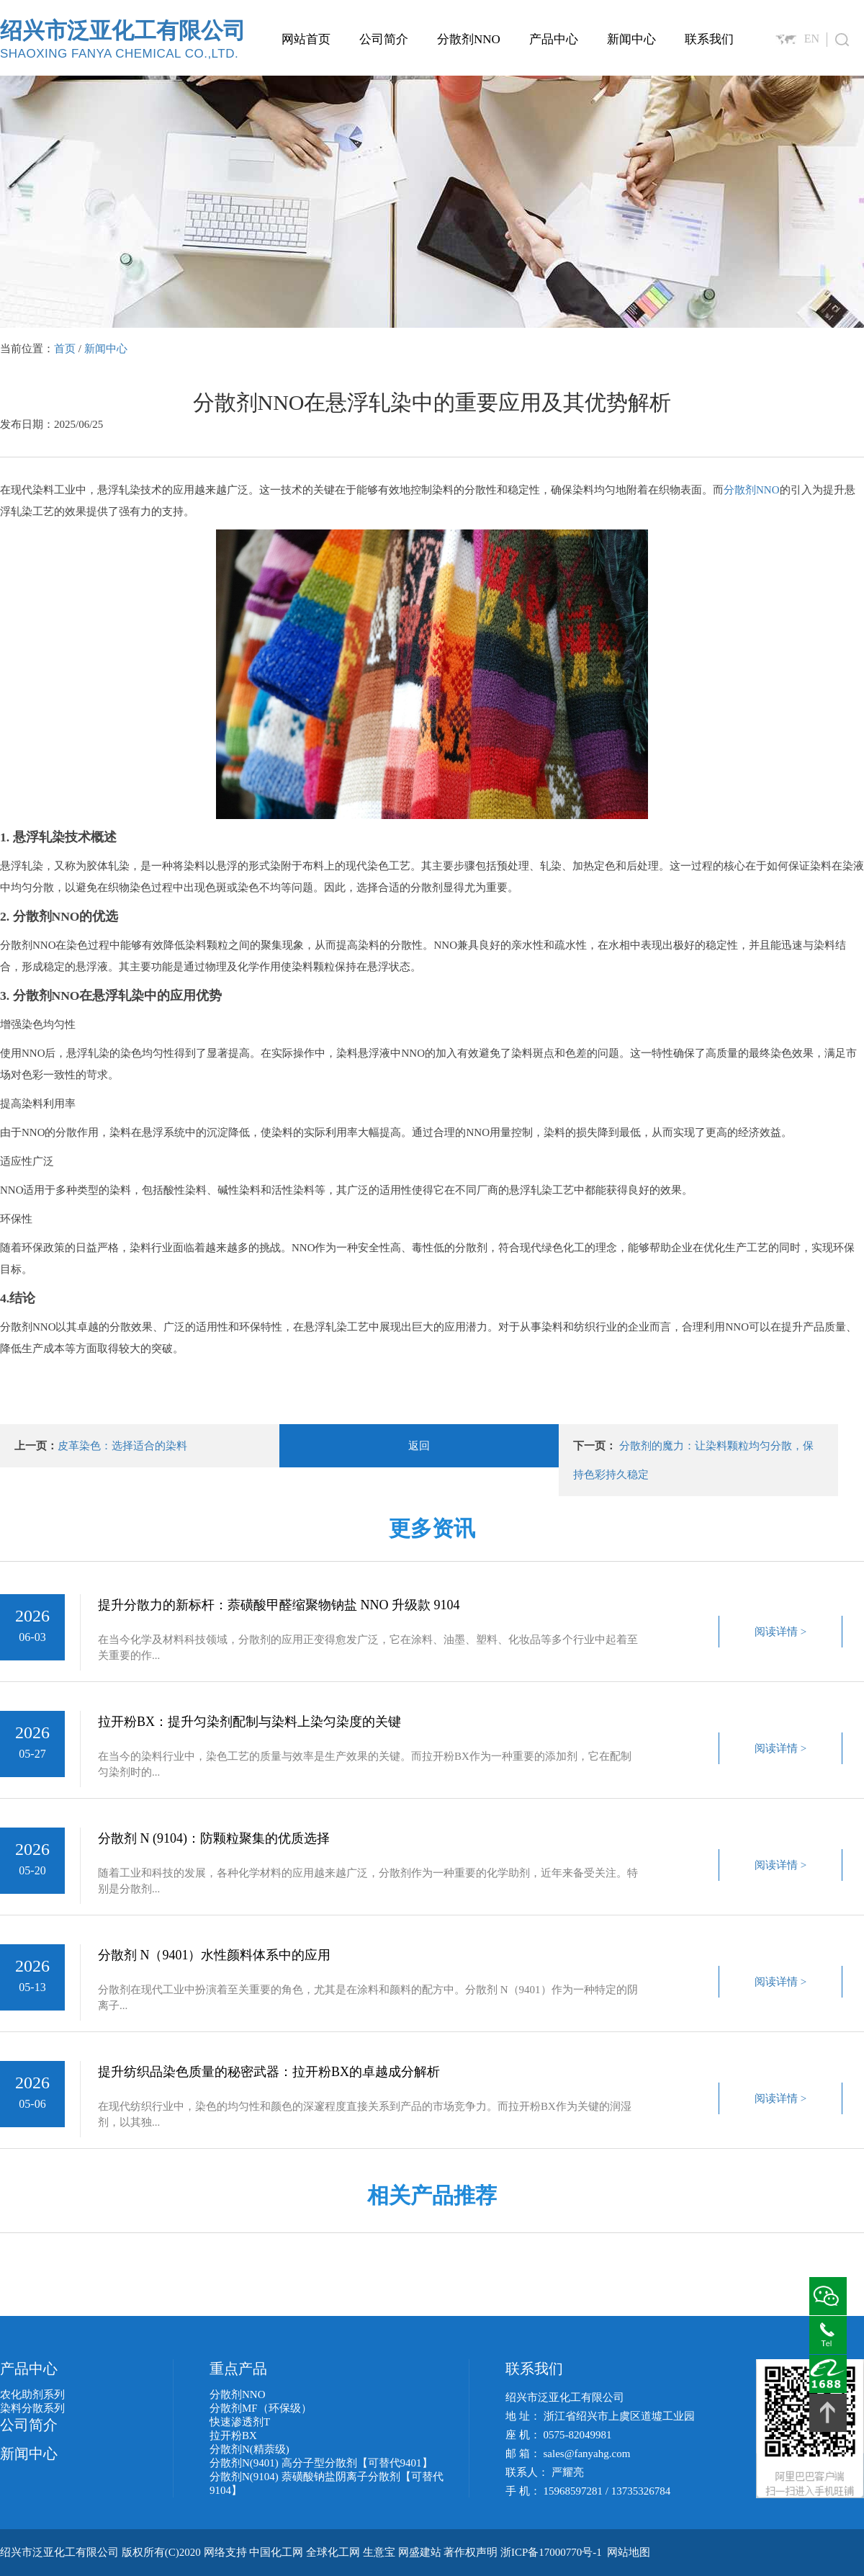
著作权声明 (471, 2552)
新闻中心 (631, 39)
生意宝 (379, 2552)
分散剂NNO (468, 39)
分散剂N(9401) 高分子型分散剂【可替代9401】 (321, 2463)
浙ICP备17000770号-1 (551, 2552)
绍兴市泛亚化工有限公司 (123, 39)
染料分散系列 (32, 2408)
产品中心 (553, 39)
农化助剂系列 (32, 2394)
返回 (419, 1446)
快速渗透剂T (240, 2422)
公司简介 (383, 39)
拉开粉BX (233, 2435)
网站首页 (306, 39)
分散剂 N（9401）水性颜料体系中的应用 (214, 1955)
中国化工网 (276, 2552)
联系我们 (709, 39)
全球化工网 (333, 2552)
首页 (65, 348)
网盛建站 (419, 2552)
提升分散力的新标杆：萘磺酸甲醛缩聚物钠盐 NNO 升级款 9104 (279, 1605)
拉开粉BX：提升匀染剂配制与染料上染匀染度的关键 (249, 1721)
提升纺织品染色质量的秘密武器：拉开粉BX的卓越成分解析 (269, 2072)
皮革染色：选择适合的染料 (122, 1446)
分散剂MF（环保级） (261, 2408)
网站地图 (628, 2552)
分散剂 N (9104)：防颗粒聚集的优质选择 (214, 1838)
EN (811, 38)
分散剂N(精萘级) (249, 2449)
